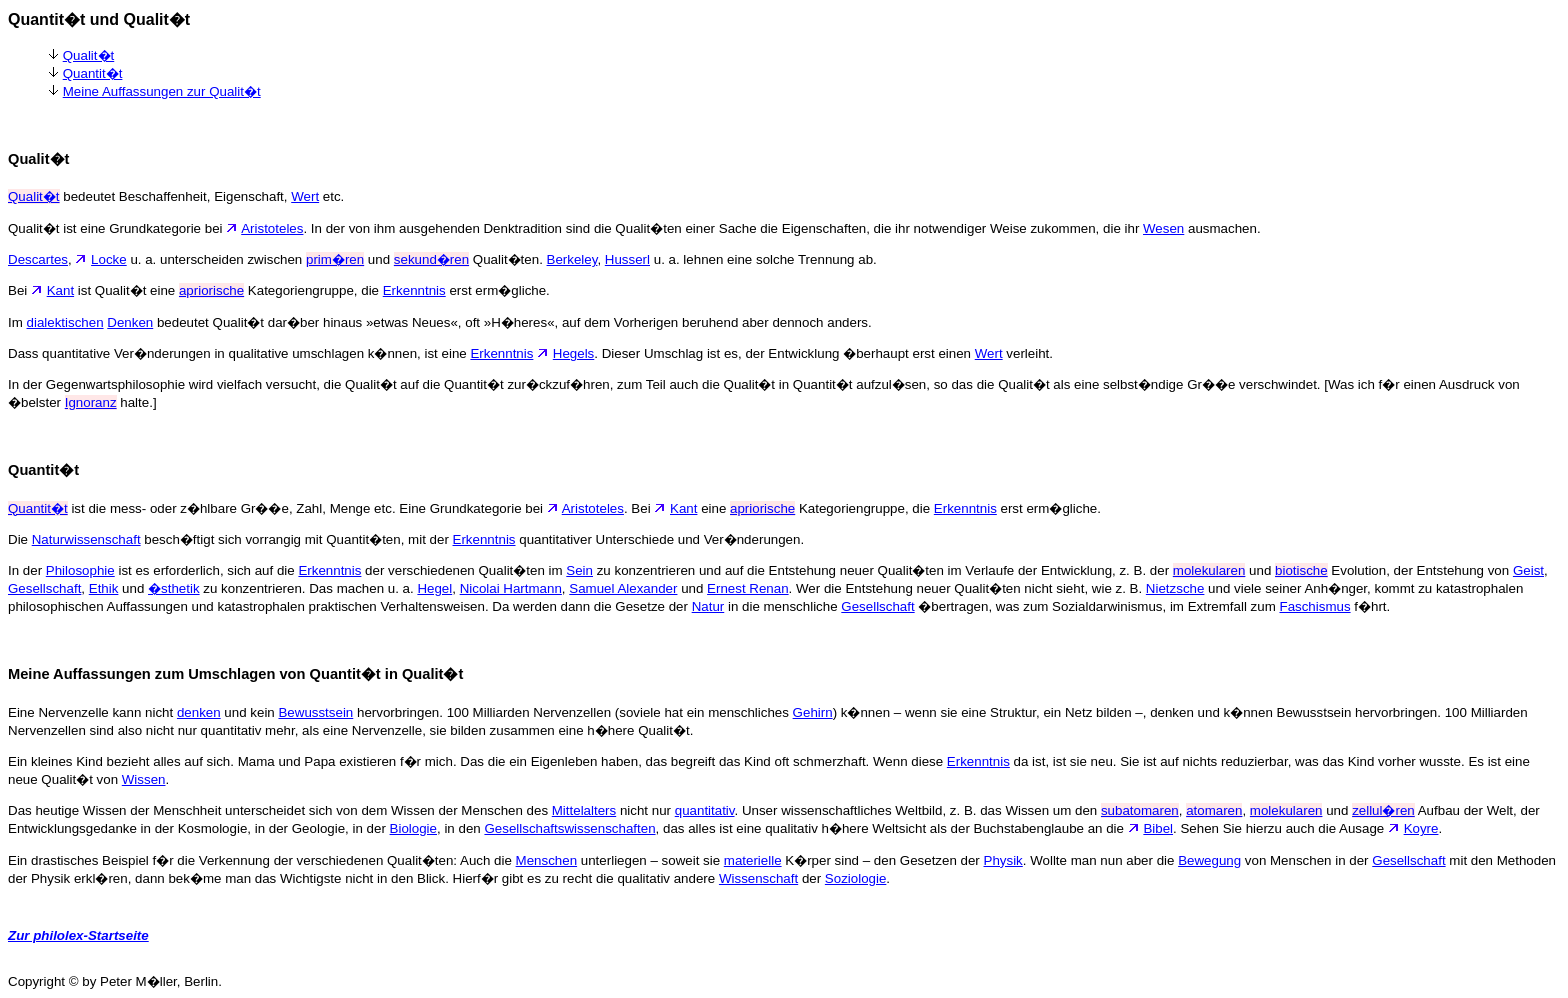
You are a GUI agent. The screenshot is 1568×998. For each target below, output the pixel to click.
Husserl (627, 259)
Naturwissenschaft (86, 539)
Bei (27, 290)
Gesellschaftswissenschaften (569, 828)
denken (199, 712)
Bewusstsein (315, 712)
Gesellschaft (44, 588)
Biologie (413, 828)
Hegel (434, 588)
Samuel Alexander (623, 588)
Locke (109, 259)
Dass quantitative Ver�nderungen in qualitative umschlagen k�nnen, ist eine (239, 353)
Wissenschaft (758, 878)
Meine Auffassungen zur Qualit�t (162, 91)
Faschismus (1314, 606)
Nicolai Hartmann (511, 588)
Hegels (574, 353)
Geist (1528, 570)
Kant (60, 290)
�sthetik (174, 588)
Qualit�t (89, 55)
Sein (579, 570)
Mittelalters (584, 810)
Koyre (1421, 828)
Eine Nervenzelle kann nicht (92, 712)
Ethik (104, 588)
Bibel (1158, 828)
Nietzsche (1175, 588)
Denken (130, 322)
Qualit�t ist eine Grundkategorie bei (124, 228)
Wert (305, 196)
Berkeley (572, 259)
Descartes (38, 259)
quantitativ (705, 810)
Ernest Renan (748, 588)
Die (20, 539)
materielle (753, 860)
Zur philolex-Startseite (78, 935)
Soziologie (856, 878)
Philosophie (80, 570)
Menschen (547, 860)
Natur (708, 606)
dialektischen (65, 322)
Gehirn (813, 712)
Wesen (1163, 228)
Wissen (144, 779)
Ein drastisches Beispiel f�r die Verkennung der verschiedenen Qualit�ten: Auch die (262, 860)
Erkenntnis (414, 290)
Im (17, 322)
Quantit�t (93, 73)
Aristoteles (272, 228)
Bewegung (1209, 860)
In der (27, 570)
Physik (1003, 860)
